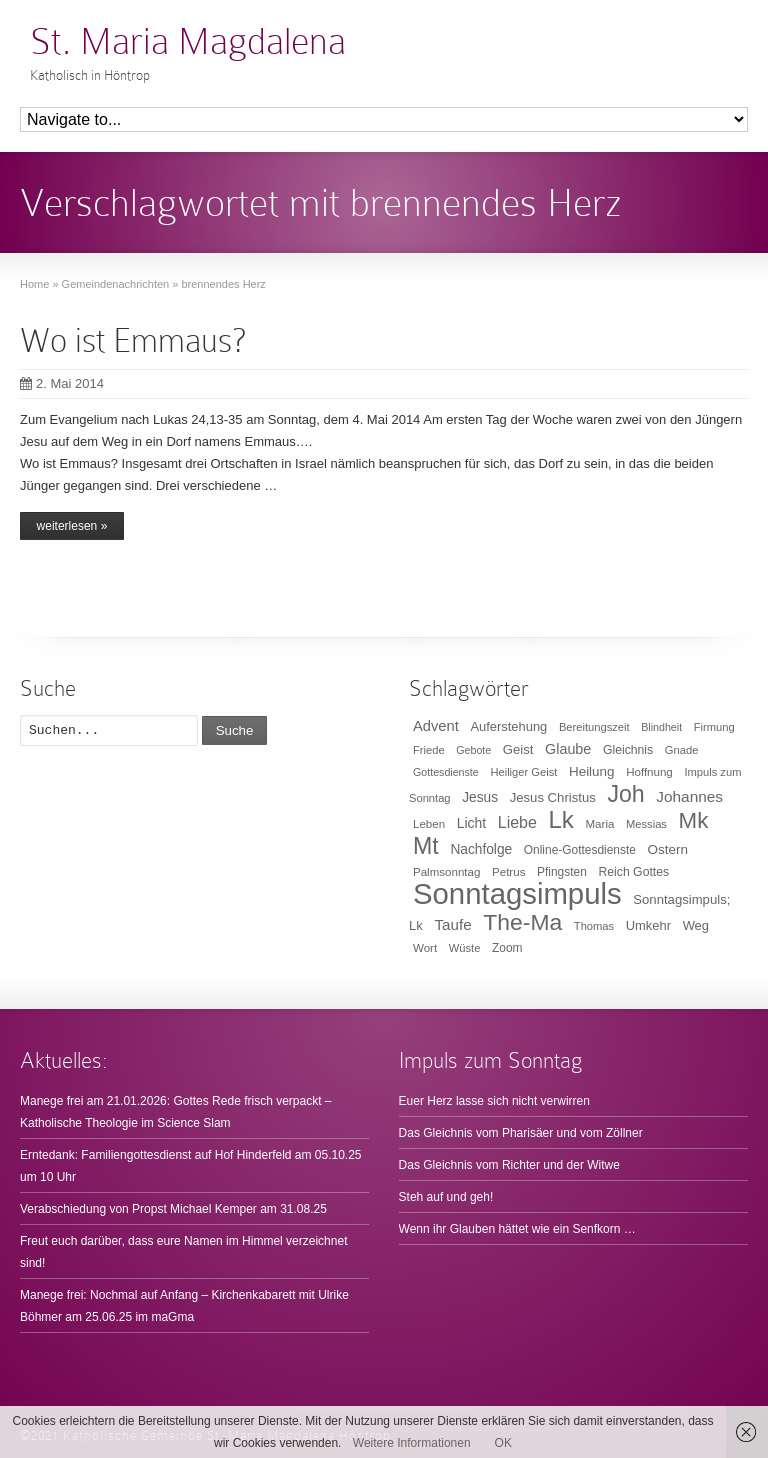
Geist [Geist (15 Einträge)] (518, 749)
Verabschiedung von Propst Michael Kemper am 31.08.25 (173, 1209)
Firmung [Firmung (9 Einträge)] (714, 727)
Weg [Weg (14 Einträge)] (696, 925)
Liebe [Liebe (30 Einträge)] (517, 822)
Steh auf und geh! (446, 1197)
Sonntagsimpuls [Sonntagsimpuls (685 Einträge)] (517, 893)
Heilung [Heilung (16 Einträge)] (592, 771)
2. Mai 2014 (62, 383)
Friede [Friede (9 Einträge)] (429, 750)
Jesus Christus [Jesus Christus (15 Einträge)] (553, 797)
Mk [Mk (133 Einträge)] (694, 820)
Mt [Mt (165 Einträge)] (426, 846)
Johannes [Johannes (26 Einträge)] (689, 796)
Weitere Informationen (412, 1443)
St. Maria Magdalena (188, 41)
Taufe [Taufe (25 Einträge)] (453, 924)
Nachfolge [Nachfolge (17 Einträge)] (481, 849)
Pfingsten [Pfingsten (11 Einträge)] (562, 872)
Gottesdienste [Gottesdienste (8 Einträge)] (446, 772)
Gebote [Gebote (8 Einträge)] (473, 750)
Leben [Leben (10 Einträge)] (429, 824)
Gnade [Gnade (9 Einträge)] (682, 750)
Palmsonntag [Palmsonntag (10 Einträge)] (446, 872)
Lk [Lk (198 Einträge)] (561, 819)
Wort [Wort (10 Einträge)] (425, 948)
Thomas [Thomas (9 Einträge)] (594, 926)
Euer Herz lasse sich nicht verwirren (494, 1101)
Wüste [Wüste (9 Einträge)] (465, 948)
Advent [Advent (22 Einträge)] (436, 726)
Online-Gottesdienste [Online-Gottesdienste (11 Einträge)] (580, 850)
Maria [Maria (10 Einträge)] (600, 824)
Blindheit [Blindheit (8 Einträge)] (661, 727)
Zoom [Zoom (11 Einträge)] (507, 948)
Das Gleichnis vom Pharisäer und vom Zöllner (521, 1133)
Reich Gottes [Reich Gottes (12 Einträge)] (633, 872)
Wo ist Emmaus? (133, 340)
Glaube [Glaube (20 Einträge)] (568, 749)
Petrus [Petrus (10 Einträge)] (508, 872)
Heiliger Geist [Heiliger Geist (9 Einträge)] (523, 772)
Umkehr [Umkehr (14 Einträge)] (648, 925)
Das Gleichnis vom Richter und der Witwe (509, 1165)
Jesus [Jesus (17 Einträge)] (480, 797)
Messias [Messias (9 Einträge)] (646, 824)
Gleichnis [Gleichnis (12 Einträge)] (628, 750)
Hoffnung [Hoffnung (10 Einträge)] (649, 772)
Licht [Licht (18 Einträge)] (471, 823)
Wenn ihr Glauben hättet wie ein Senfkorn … (517, 1229)
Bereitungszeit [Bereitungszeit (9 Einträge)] (594, 727)
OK (503, 1443)
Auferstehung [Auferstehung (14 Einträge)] (508, 726)
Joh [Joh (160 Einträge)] (625, 794)
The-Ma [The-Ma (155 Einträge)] (522, 922)
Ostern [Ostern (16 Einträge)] (668, 849)
